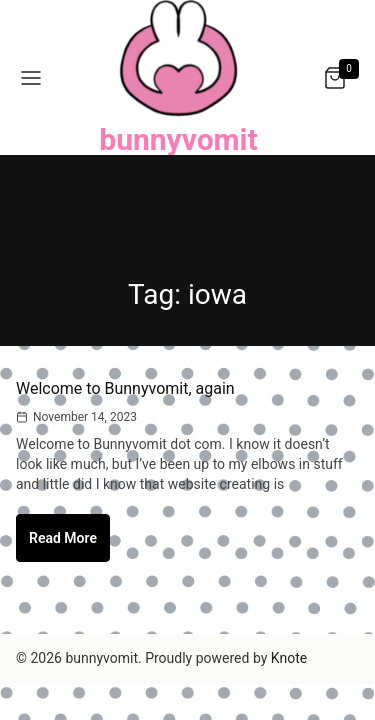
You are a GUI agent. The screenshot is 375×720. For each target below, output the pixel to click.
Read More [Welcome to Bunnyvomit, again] (69, 545)
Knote (289, 658)
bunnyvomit (178, 139)
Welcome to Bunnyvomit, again (125, 388)
